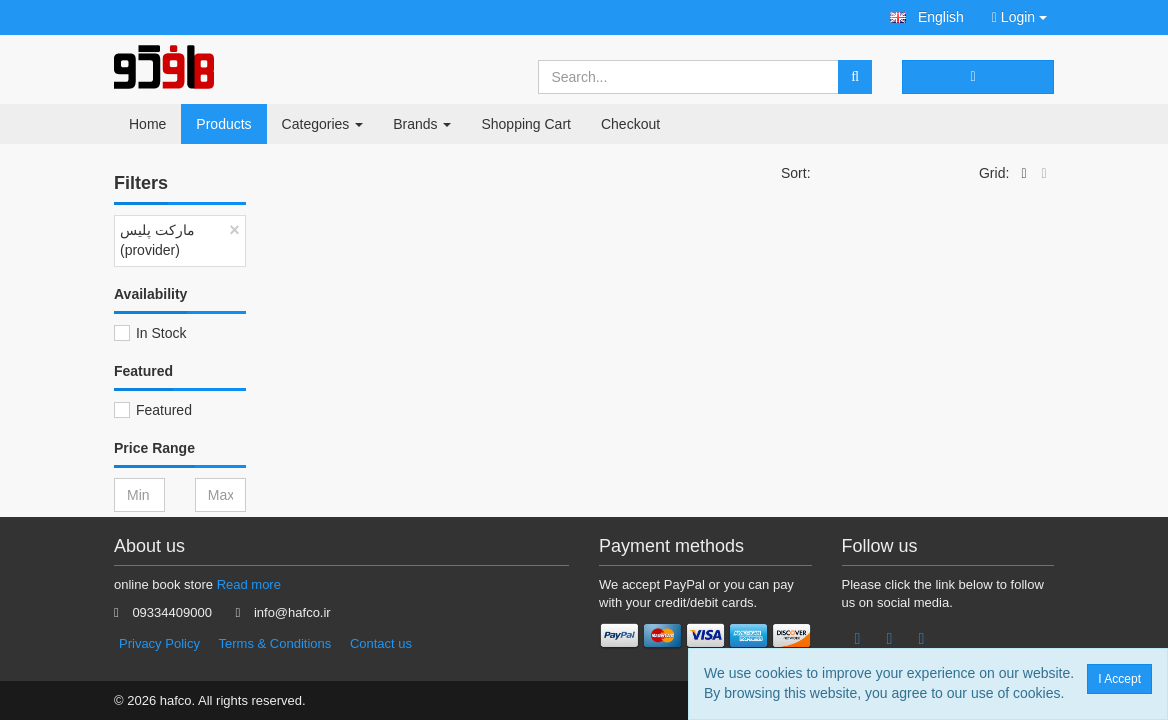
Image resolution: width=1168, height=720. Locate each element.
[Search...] (689, 77)
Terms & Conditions (275, 643)
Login (1019, 17)
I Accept (1124, 679)
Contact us (381, 643)
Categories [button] (323, 124)
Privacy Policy (159, 643)
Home (147, 124)
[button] (927, 17)
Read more (249, 584)
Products (223, 124)
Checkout (630, 124)
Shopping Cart (526, 124)
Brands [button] (422, 124)
